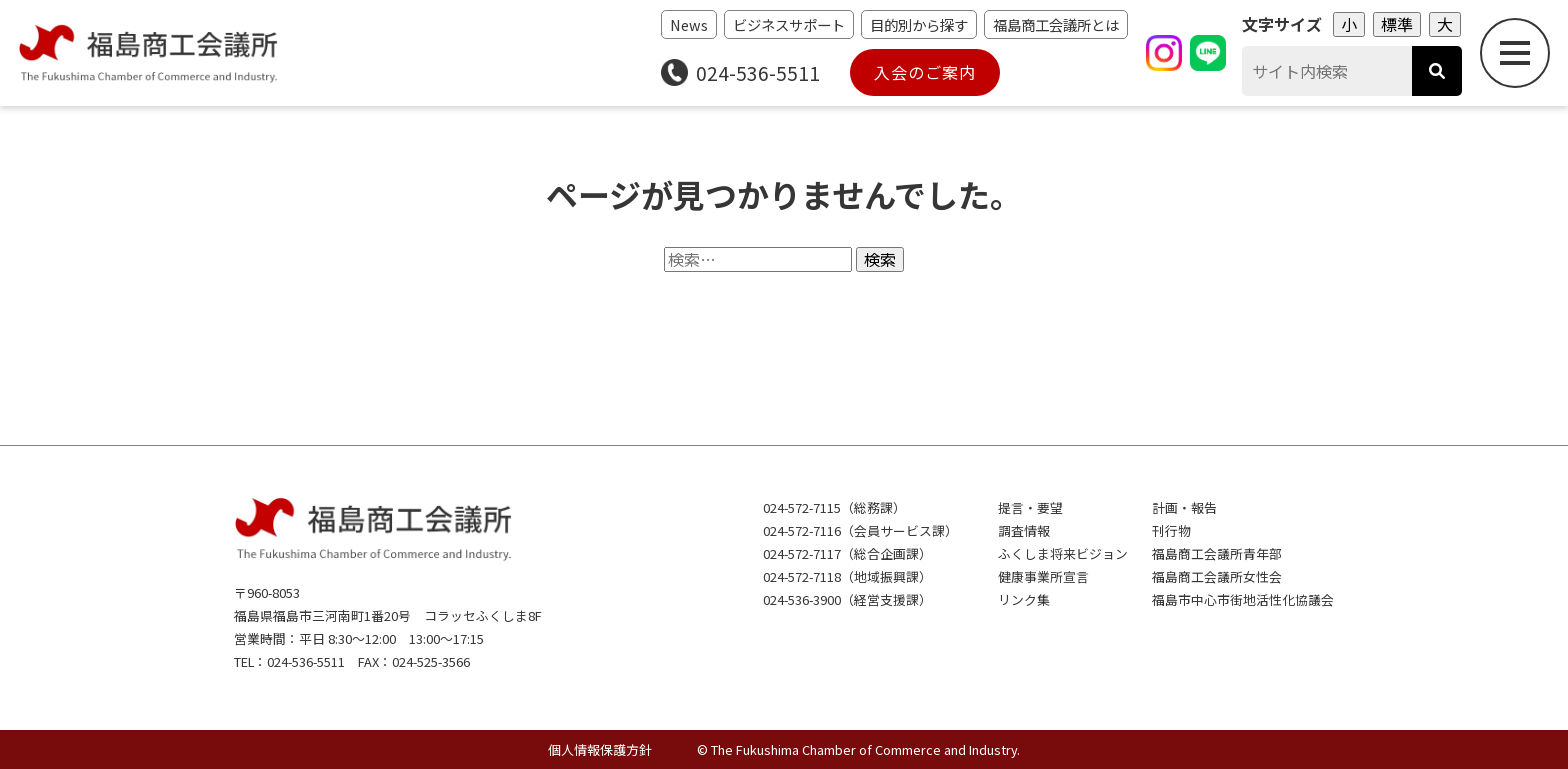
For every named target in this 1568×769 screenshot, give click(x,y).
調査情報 (1024, 530)
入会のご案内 (925, 72)
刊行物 (1171, 530)
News (689, 24)
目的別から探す (919, 24)
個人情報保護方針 (600, 749)
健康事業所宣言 (1043, 576)
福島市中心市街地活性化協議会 (1243, 599)
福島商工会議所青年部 (1217, 553)
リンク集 (1024, 599)
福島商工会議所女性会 (1217, 576)
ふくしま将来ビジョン (1063, 553)
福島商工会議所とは (1056, 24)
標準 (1397, 24)
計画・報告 (1184, 507)
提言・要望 (1030, 507)
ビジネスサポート (789, 24)
